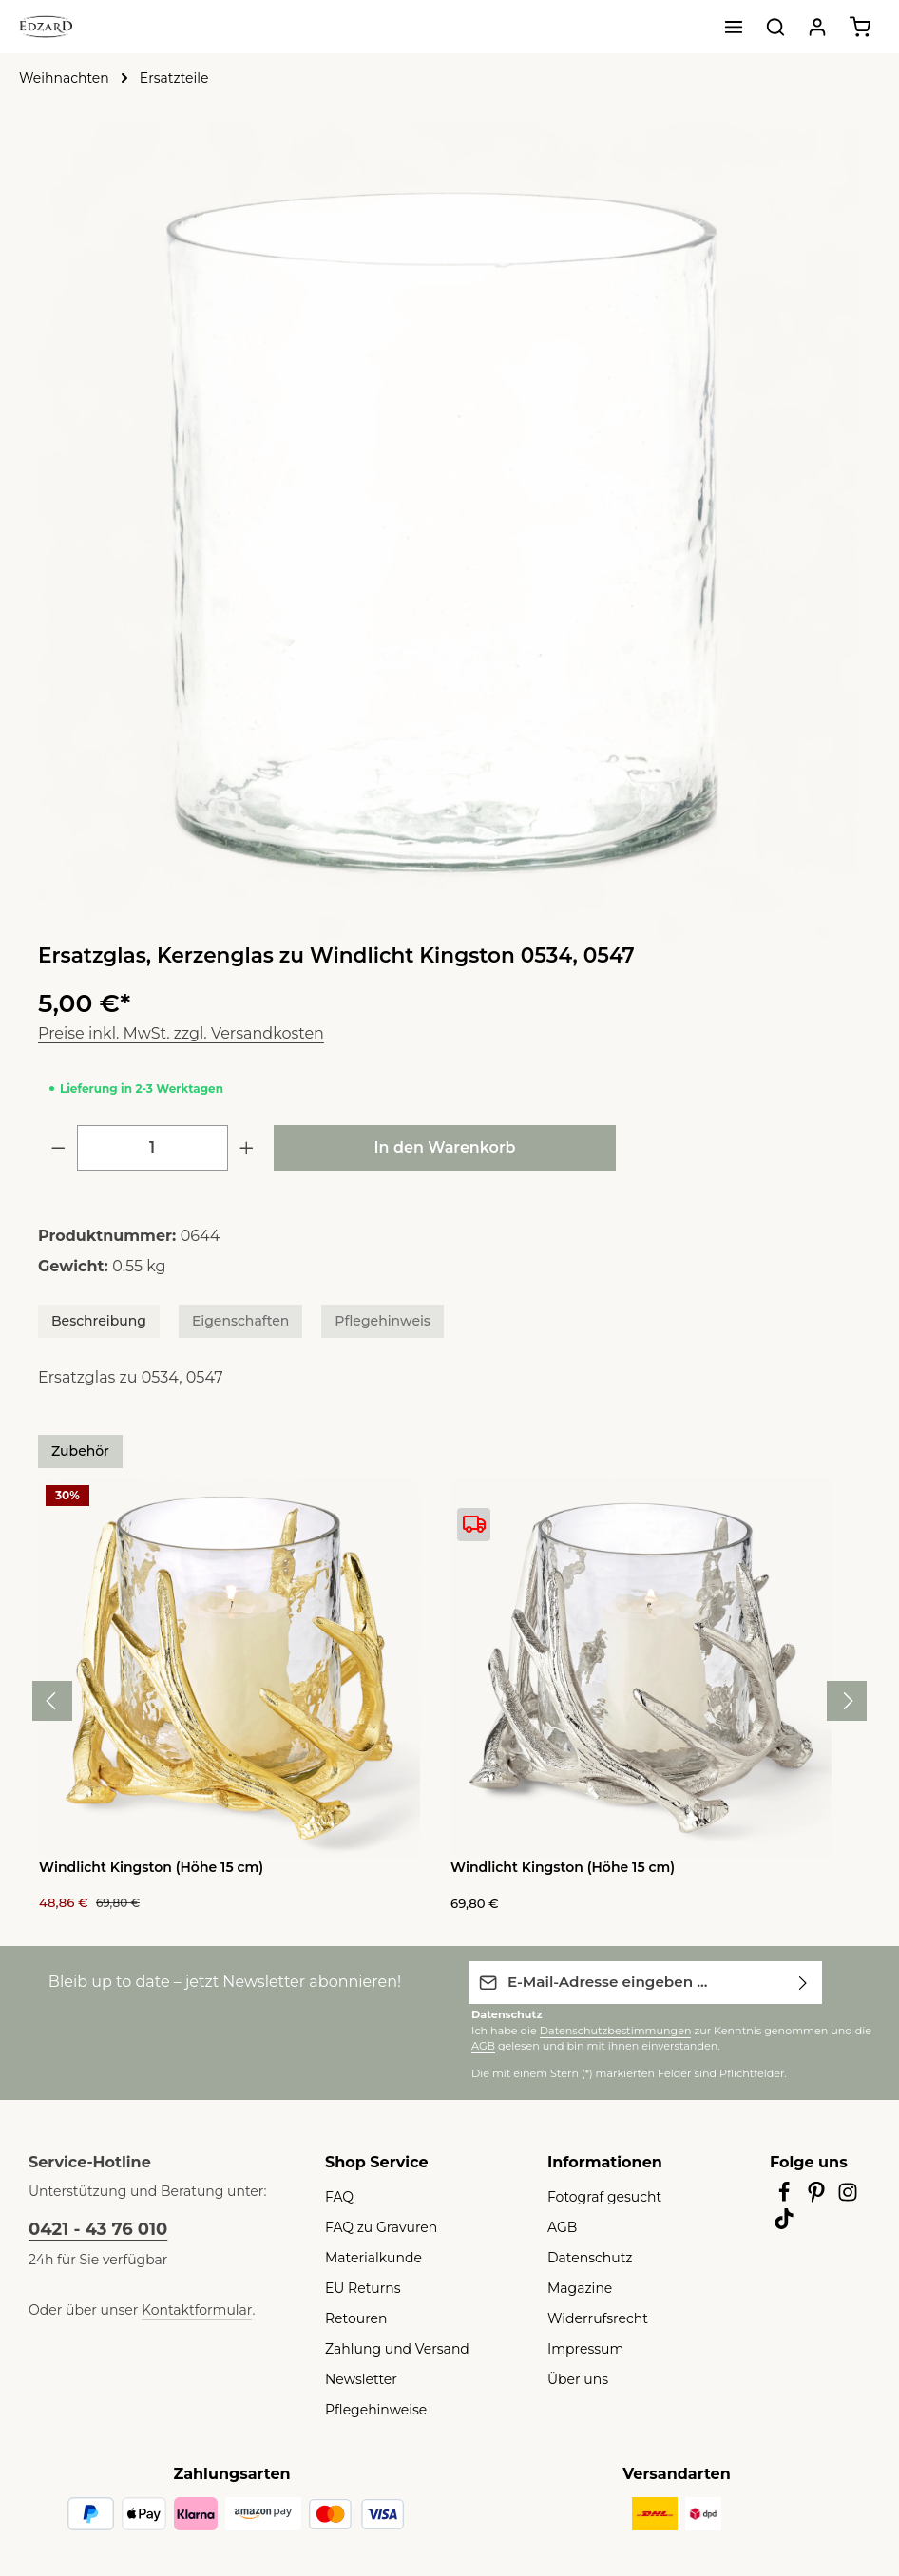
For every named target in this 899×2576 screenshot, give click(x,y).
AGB (831, 2027)
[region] (449, 533)
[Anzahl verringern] (58, 1148)
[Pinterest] (818, 2196)
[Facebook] (786, 2196)
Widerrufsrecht (590, 2316)
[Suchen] (775, 27)
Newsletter (356, 2377)
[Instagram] (848, 2196)
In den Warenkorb (444, 1147)
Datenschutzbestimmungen (596, 2027)
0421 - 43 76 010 (93, 2227)
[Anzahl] (152, 1148)
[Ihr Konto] (817, 27)
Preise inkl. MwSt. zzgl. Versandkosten (168, 1033)
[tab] (92, 1321)
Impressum (580, 2347)
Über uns (574, 2377)
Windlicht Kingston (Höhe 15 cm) (143, 1867)
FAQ (338, 2195)
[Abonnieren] (803, 1980)
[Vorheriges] (52, 1700)
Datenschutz (584, 2255)
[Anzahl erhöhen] (247, 1148)
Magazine (576, 2286)
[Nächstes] (847, 1700)
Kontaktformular (176, 2308)
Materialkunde (367, 2255)
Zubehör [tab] (76, 1451)
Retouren (352, 2316)
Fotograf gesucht (597, 2195)
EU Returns (359, 2286)
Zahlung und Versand (388, 2347)
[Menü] (734, 27)
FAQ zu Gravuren (377, 2225)
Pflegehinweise (369, 2407)
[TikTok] (784, 2222)
